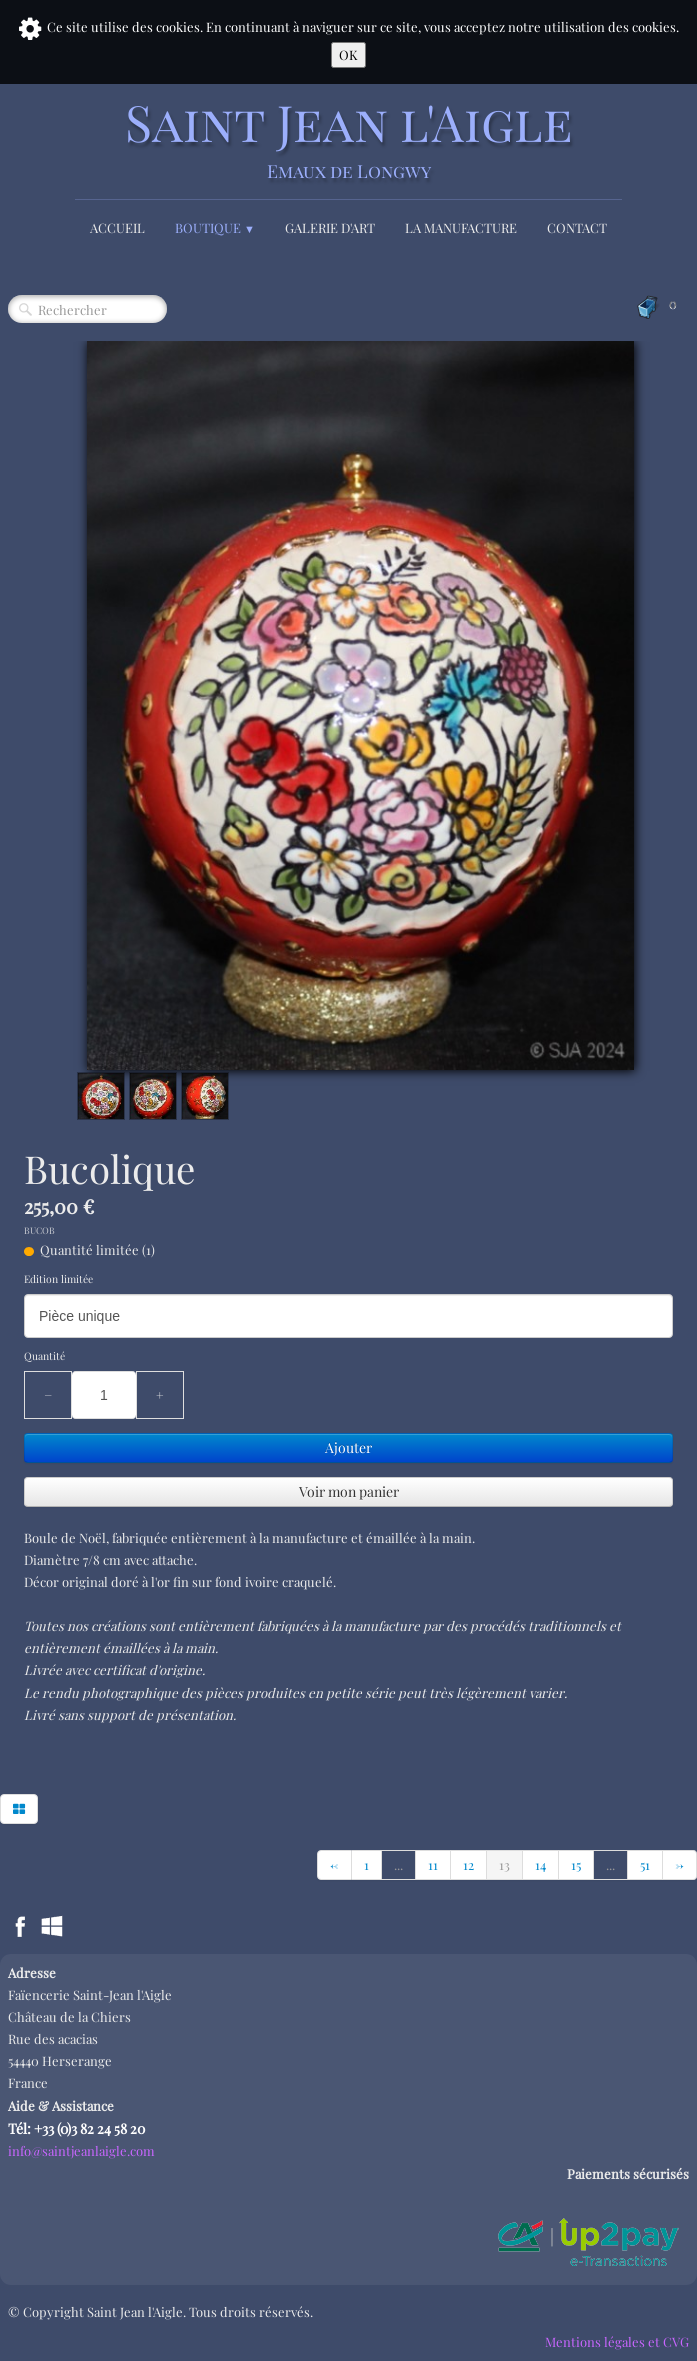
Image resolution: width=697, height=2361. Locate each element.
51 (645, 1864)
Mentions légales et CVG (617, 2341)
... (398, 1864)
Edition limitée (58, 1279)
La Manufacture (461, 227)
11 (433, 1864)
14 (540, 1864)
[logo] (349, 138)
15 (576, 1864)
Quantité (44, 1356)
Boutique (215, 227)
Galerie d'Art (330, 227)
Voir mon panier (349, 1491)
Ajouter (348, 1447)
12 (468, 1864)
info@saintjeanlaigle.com (81, 2150)
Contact (577, 227)
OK (348, 54)
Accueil (117, 227)
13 (504, 1864)
